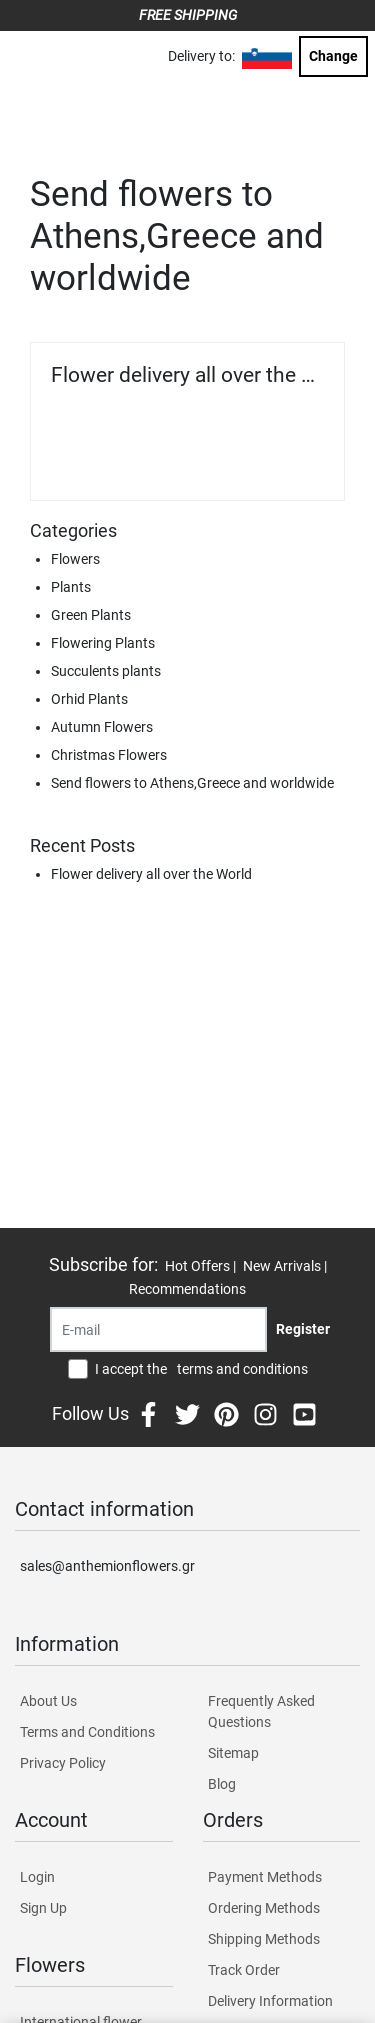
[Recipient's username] (158, 1329)
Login (37, 1877)
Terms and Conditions (87, 1732)
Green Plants (91, 615)
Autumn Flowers (102, 727)
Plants (71, 587)
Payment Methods (265, 1877)
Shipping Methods (264, 1939)
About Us (48, 1701)
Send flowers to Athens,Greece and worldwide (192, 783)
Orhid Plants (89, 699)
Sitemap (233, 1753)
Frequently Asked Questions (261, 1711)
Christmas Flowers (109, 755)
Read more (279, 459)
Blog (222, 1784)
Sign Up (43, 1908)
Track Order (244, 1970)
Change (333, 56)
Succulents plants (106, 671)
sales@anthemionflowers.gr (107, 1566)
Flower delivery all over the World (187, 375)
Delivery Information (270, 2001)
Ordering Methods (264, 1908)
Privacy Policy (63, 1763)
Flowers (75, 559)
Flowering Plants (103, 643)
